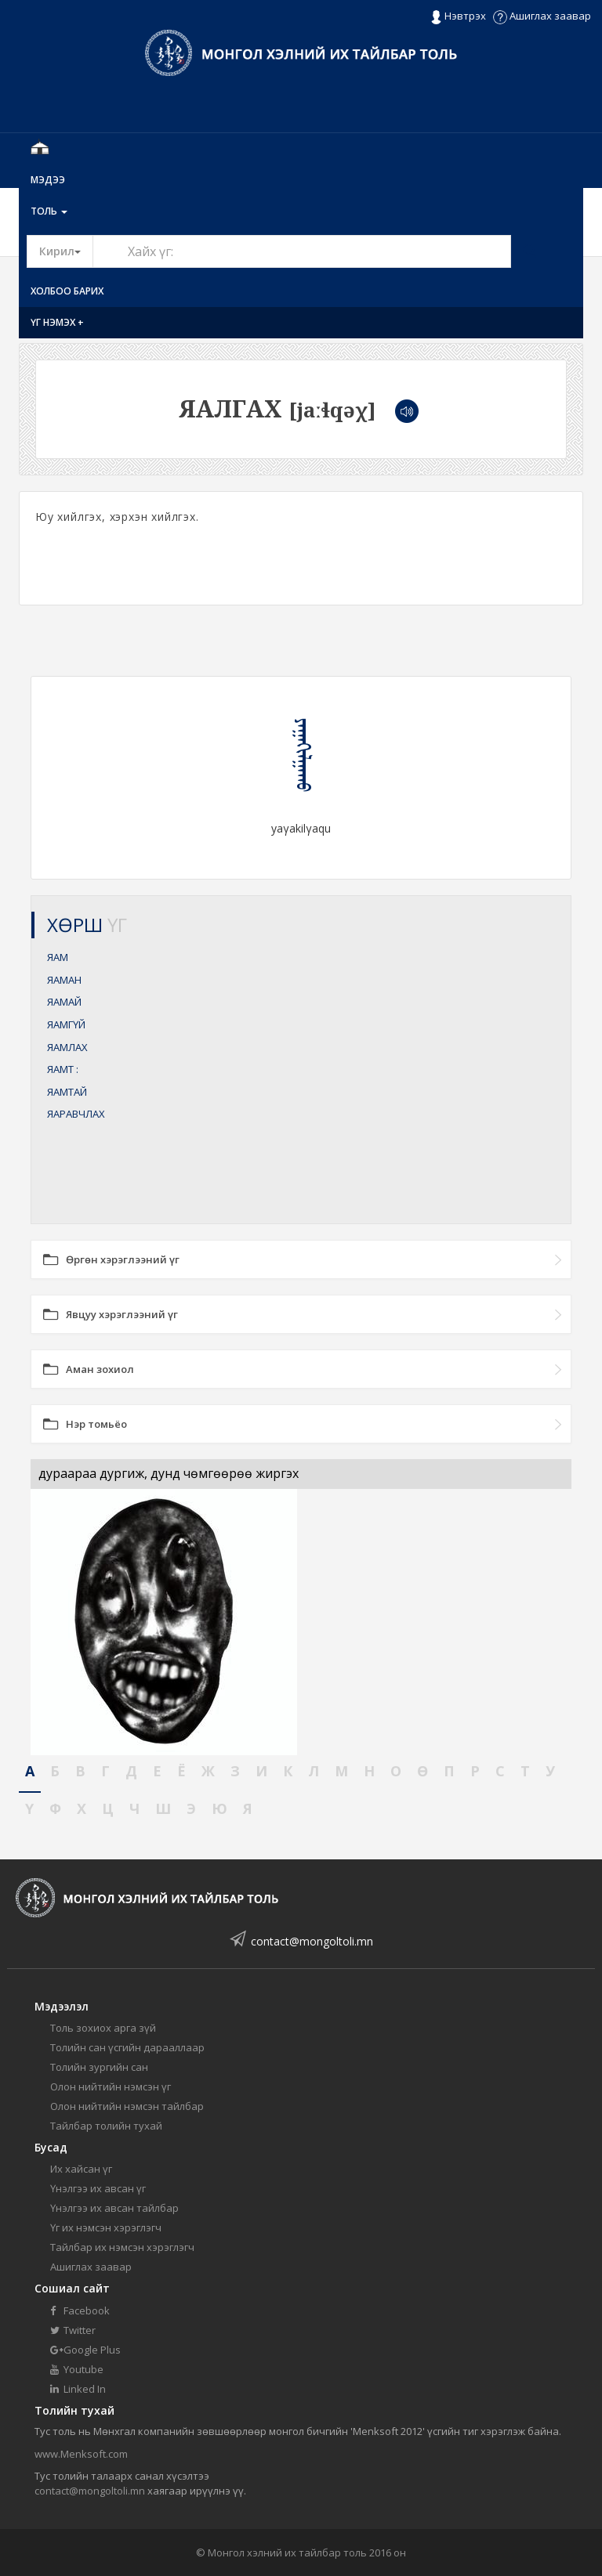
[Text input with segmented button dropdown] (301, 251)
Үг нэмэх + (57, 322)
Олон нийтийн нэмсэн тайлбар (127, 2106)
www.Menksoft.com (81, 2454)
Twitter (73, 2330)
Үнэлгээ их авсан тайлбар (114, 2208)
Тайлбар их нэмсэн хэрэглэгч (122, 2247)
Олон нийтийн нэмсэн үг (110, 2086)
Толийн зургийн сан (99, 2067)
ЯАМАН (64, 980)
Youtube (76, 2369)
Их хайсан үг (81, 2169)
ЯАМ (57, 957)
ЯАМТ (62, 1069)
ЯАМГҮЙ (66, 1024)
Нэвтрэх (458, 16)
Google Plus (85, 2350)
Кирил (66, 250)
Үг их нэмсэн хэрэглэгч (105, 2227)
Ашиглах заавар (542, 16)
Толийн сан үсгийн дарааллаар (127, 2047)
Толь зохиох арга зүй (103, 2028)
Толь (49, 211)
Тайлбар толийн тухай (106, 2126)
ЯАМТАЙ (67, 1092)
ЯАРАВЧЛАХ (76, 1114)
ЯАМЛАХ (67, 1047)
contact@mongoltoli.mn (312, 1941)
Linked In (78, 2389)
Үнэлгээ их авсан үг (98, 2188)
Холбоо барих (67, 291)
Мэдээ (48, 179)
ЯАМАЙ (64, 1002)
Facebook (80, 2310)
